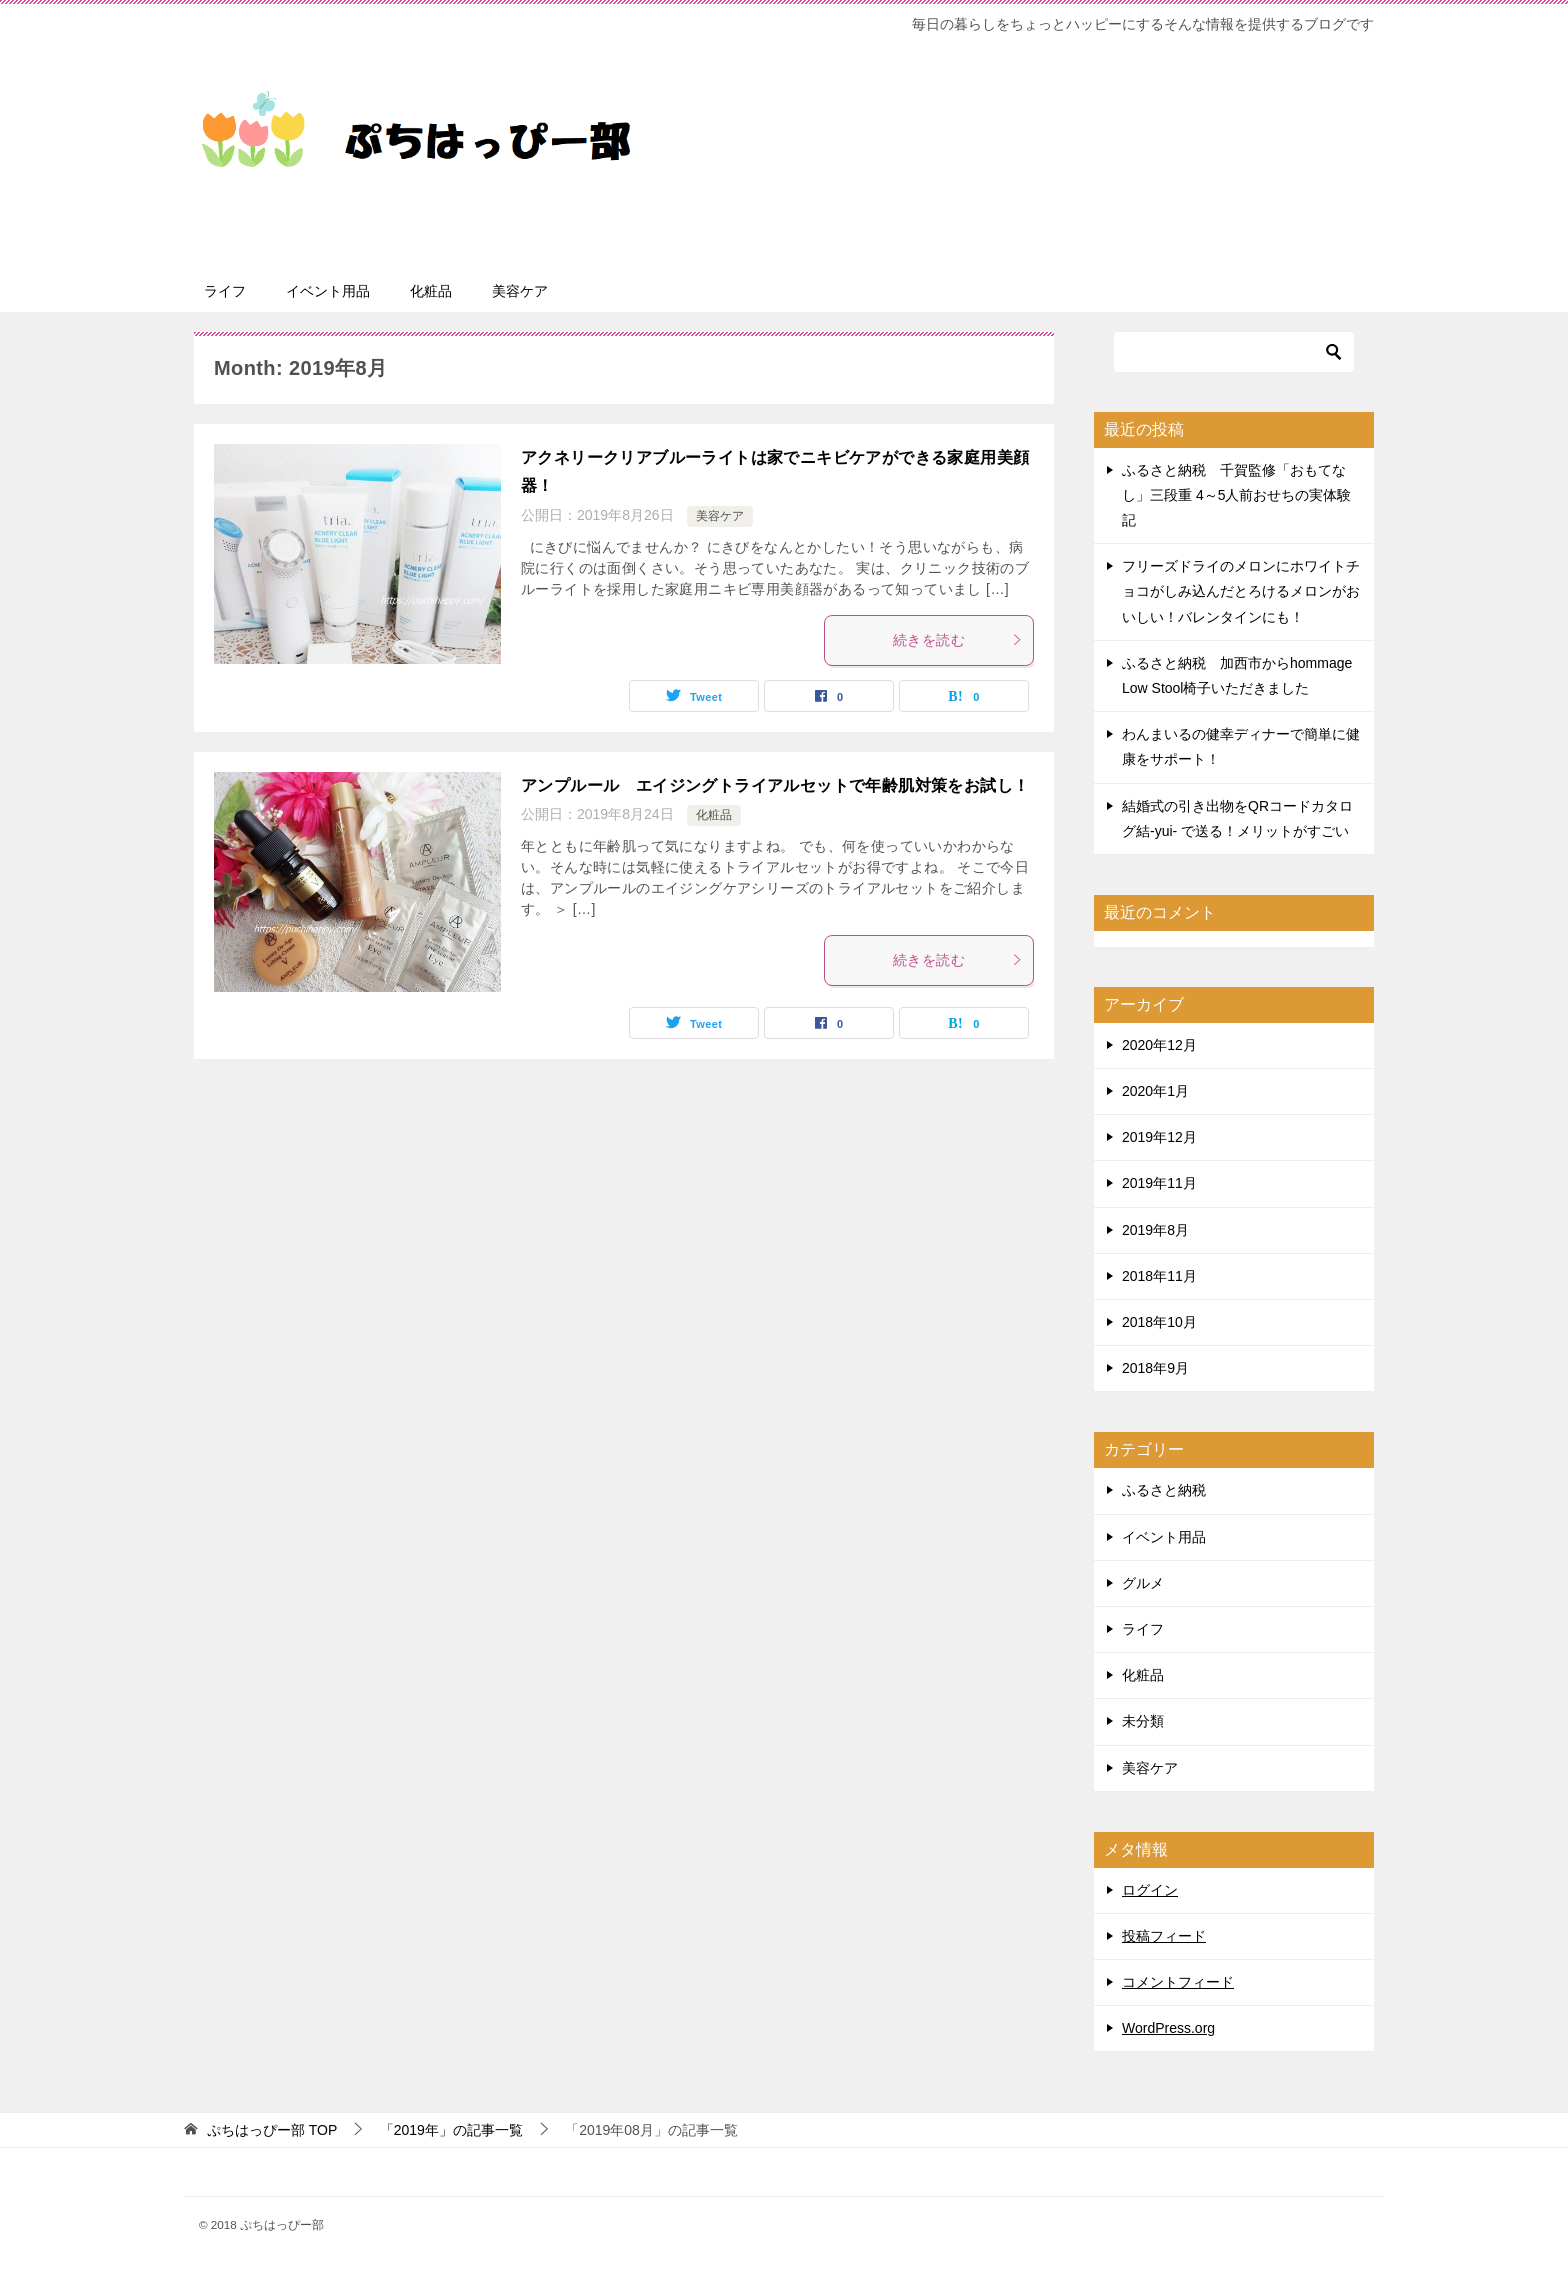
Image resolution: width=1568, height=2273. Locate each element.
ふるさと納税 (1164, 1490)
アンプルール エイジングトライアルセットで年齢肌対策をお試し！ (775, 785)
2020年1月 (1155, 1091)
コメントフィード (1178, 1982)
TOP (272, 2130)
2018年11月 (1159, 1276)
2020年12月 (1159, 1045)
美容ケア (520, 291)
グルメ (1143, 1583)
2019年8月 (1155, 1230)
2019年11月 (1159, 1183)
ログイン (1150, 1890)
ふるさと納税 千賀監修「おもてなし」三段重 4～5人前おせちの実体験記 (1236, 495)
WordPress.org (1168, 2028)
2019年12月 (1159, 1137)
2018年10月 (1159, 1322)
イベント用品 (328, 291)
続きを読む (958, 640)
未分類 (1143, 1721)
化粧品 (431, 291)
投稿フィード (1164, 1936)
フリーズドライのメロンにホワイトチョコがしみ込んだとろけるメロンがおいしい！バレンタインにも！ (1241, 591)
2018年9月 (1155, 1368)
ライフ (225, 291)
